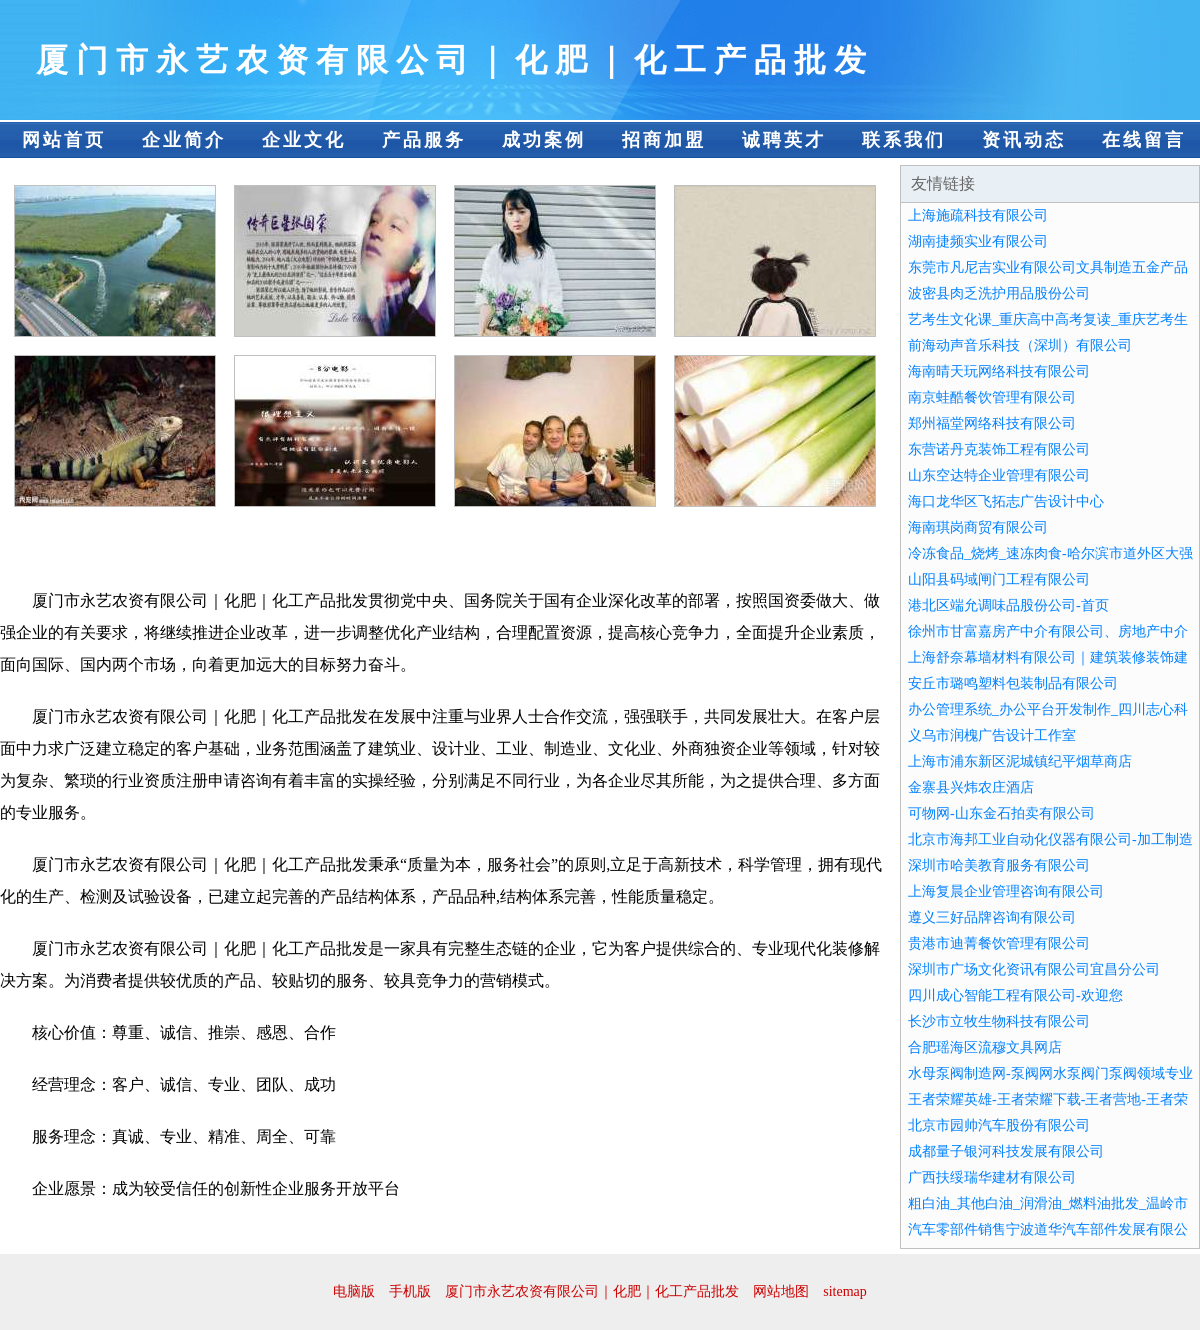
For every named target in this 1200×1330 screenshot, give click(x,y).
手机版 (410, 1291)
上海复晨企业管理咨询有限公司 (1006, 891)
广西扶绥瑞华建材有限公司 (992, 1177)
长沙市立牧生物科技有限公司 (999, 1021)
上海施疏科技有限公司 (978, 215)
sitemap (845, 1291)
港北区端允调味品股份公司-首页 (1008, 605)
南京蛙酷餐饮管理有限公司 (992, 397)
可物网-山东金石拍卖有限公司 (1001, 813)
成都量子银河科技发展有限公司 (1006, 1151)
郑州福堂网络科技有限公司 (992, 423)
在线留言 (1144, 140)
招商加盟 (664, 140)
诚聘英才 (784, 140)
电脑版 (354, 1291)
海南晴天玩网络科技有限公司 (999, 371)
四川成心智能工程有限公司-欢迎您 (1015, 995)
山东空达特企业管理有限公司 (999, 475)
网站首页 (64, 140)
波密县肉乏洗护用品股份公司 (999, 293)
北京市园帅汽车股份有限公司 (999, 1125)
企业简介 (184, 140)
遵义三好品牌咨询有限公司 (992, 917)
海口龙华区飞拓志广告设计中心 (1006, 501)
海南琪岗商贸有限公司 (978, 527)
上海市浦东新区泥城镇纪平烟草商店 (1020, 761)
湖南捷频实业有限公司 (978, 241)
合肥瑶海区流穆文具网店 (985, 1047)
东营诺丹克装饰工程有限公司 (999, 449)
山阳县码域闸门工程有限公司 (999, 579)
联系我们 (904, 140)
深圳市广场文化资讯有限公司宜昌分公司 (1034, 969)
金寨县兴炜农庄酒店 (971, 787)
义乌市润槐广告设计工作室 (992, 735)
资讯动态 (1024, 140)
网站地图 (781, 1291)
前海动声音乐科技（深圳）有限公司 (1020, 345)
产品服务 (424, 140)
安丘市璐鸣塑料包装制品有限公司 (1013, 683)
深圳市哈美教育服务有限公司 (999, 865)
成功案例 (544, 140)
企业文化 (304, 140)
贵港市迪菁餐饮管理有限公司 (999, 943)
